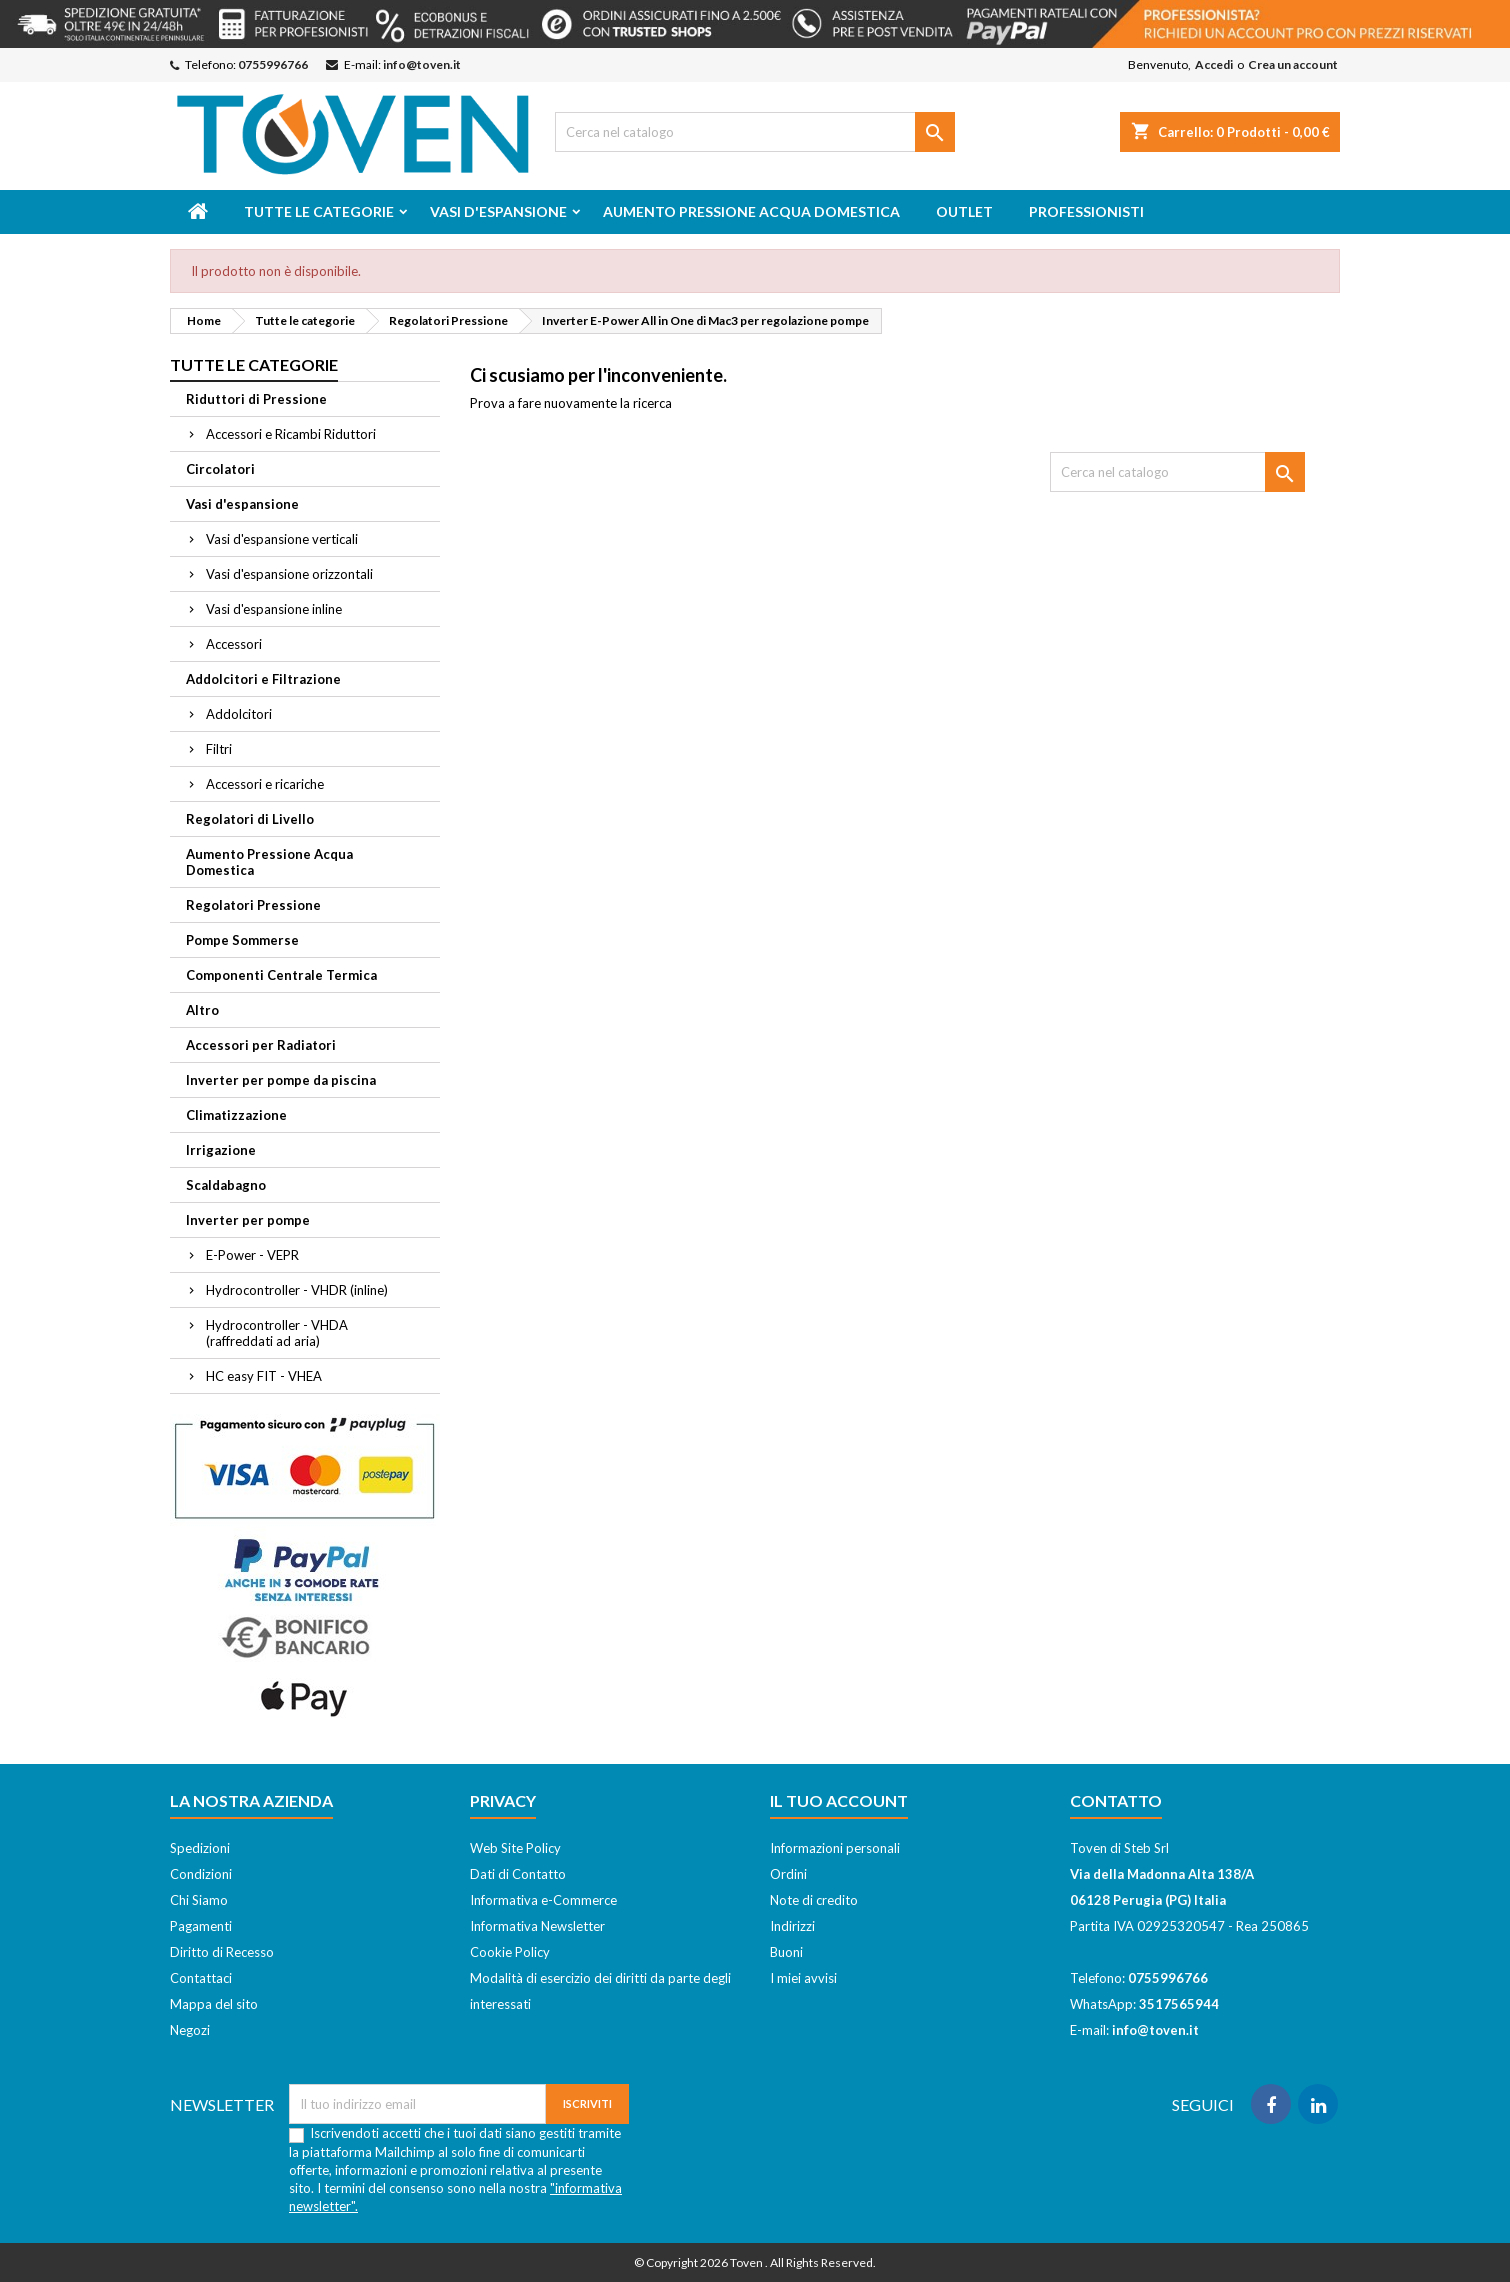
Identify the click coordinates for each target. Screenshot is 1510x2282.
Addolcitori (239, 714)
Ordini (788, 1874)
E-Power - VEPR (252, 1255)
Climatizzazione (236, 1115)
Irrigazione (221, 1150)
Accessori (234, 644)
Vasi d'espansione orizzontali (289, 574)
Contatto (1116, 1800)
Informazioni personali (835, 1848)
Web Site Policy (515, 1848)
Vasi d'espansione (498, 211)
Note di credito (814, 1900)
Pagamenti (201, 1926)
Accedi (1214, 64)
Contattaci (201, 1978)
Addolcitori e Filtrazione (263, 679)
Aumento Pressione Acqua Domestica (751, 211)
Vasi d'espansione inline (274, 609)
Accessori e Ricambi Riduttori (291, 434)
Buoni (786, 1952)
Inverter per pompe (248, 1220)
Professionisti (1086, 211)
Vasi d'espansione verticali (282, 539)
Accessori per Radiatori (261, 1045)
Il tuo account (839, 1800)
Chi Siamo (199, 1900)
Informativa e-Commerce (543, 1900)
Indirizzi (792, 1926)
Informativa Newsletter (537, 1926)
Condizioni (201, 1874)
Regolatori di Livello (250, 819)
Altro (202, 1010)
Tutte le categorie (319, 211)
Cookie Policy (510, 1952)
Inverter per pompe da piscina (281, 1080)
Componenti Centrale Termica (281, 975)
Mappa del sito (214, 2004)
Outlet (964, 211)
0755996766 (273, 64)
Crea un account (1293, 64)
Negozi (190, 2030)
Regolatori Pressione (253, 905)
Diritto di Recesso (222, 1952)
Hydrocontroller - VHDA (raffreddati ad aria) (277, 1333)
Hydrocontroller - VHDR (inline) (297, 1290)
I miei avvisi (803, 1978)
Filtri (219, 749)
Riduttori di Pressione (256, 399)
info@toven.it (422, 64)
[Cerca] (755, 132)
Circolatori (220, 469)
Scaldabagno (226, 1185)
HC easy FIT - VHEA (264, 1376)
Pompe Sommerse (242, 940)
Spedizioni (200, 1848)
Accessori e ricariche (265, 784)
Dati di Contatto (518, 1874)
